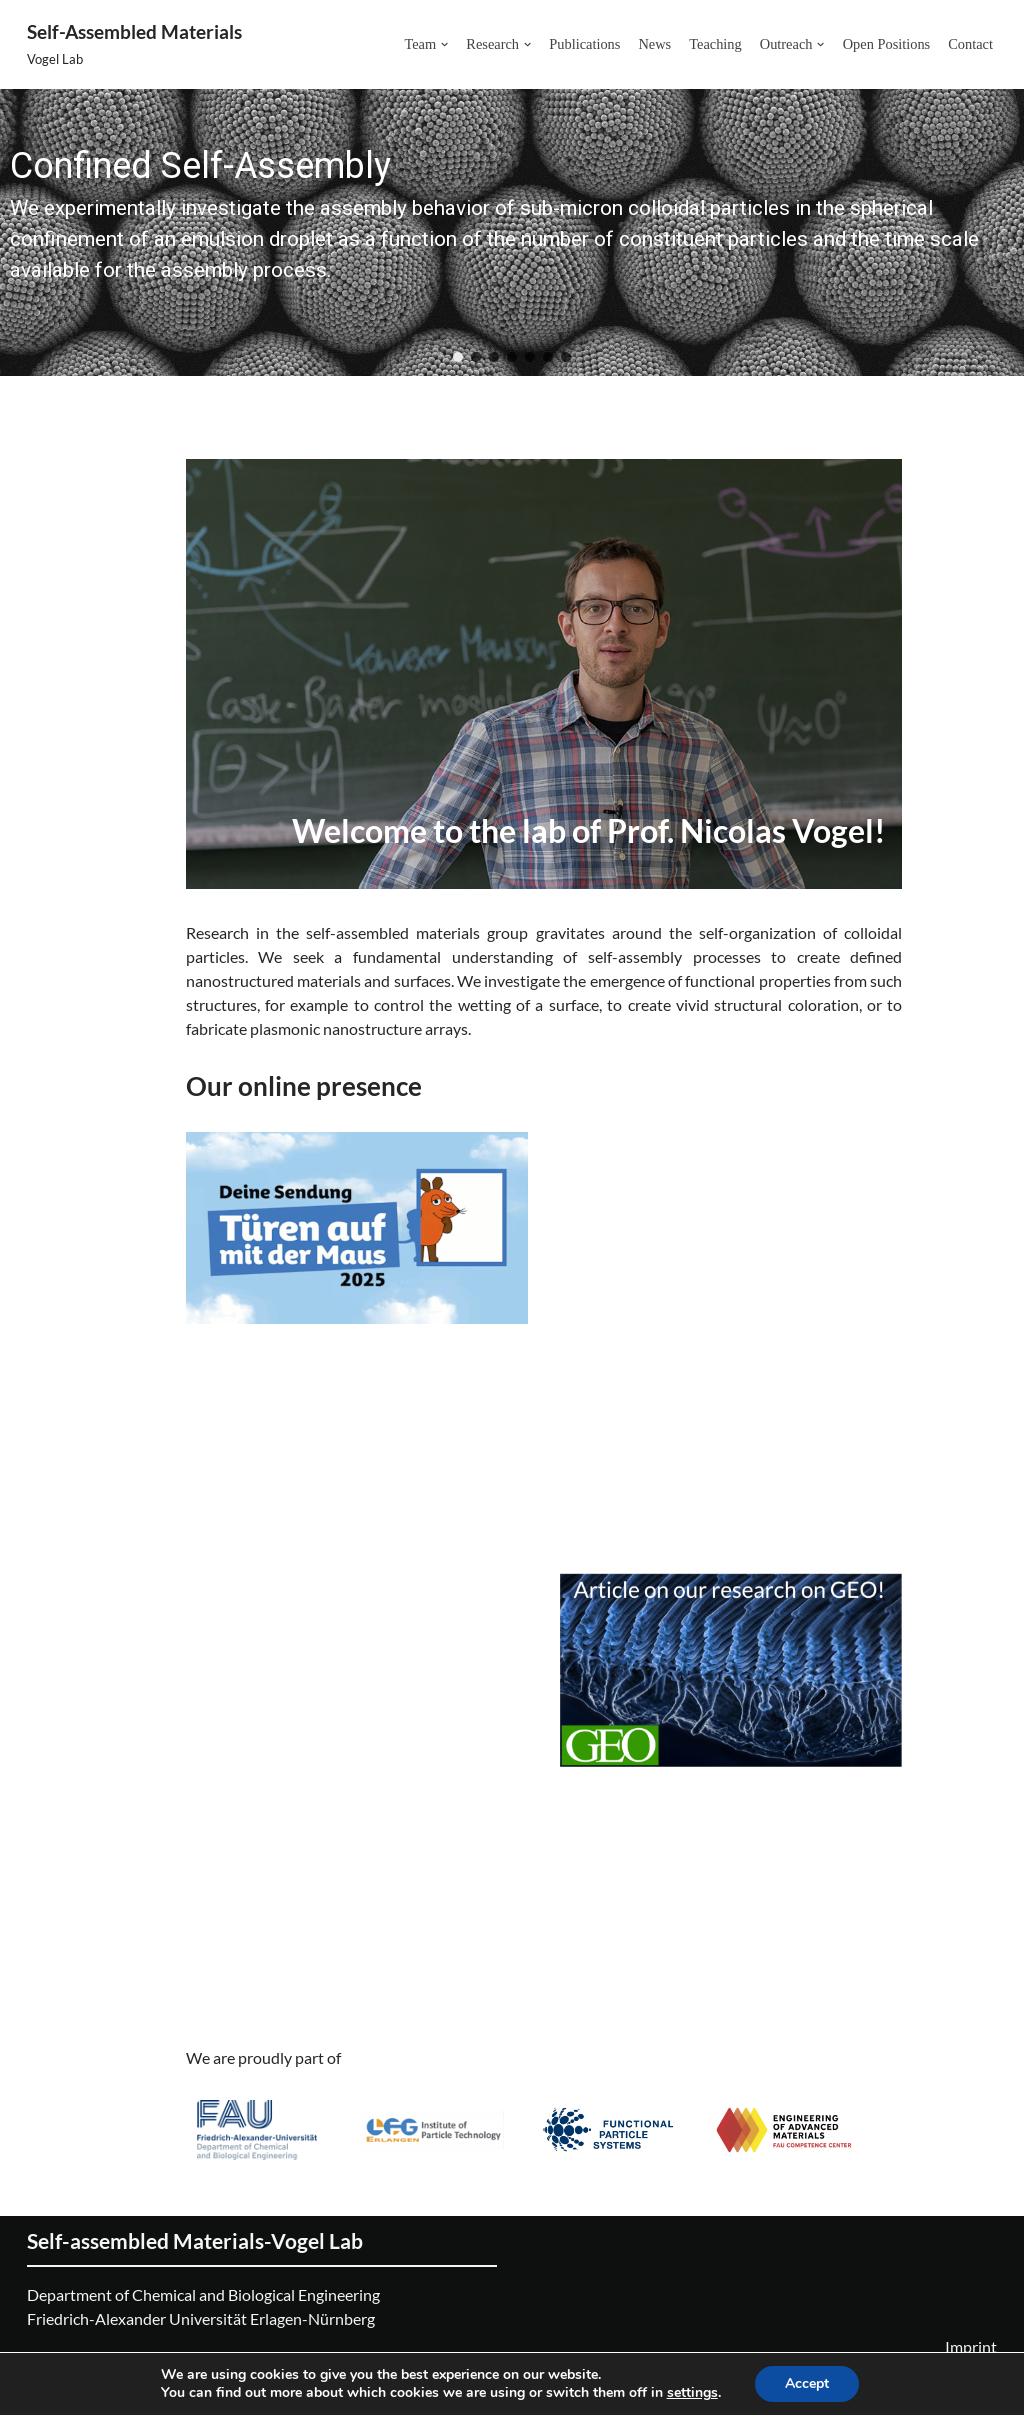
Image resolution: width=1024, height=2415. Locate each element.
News (654, 44)
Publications (584, 44)
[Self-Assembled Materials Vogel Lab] (134, 44)
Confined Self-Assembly (200, 166)
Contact (970, 44)
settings (692, 2393)
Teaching (715, 44)
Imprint (971, 2346)
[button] (444, 44)
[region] (512, 233)
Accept (807, 2383)
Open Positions (887, 44)
